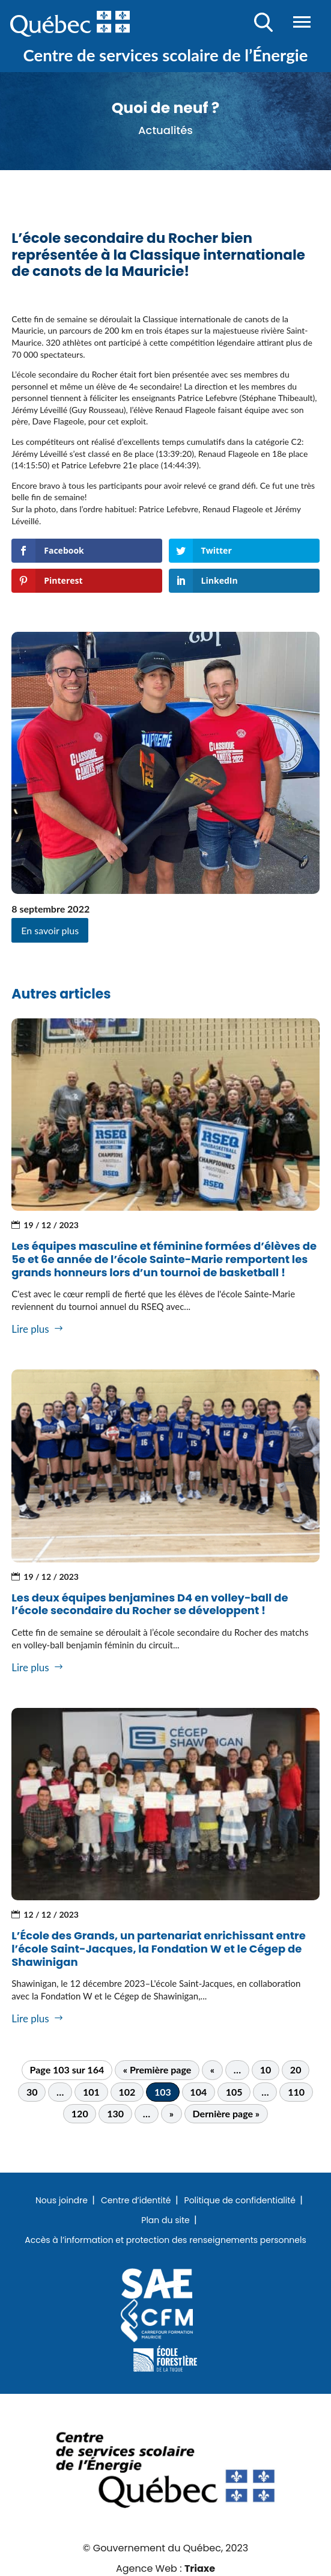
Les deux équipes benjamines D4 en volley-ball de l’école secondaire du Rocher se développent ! (149, 1604)
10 (266, 2069)
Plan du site (165, 2220)
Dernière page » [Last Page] (226, 2113)
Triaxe (199, 2568)
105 (234, 2091)
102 (126, 2091)
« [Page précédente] (212, 2069)
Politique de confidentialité (240, 2200)
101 (91, 2091)
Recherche (263, 22)
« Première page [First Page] (157, 2069)
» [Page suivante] (171, 2113)
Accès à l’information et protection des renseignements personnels (165, 2240)
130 (115, 2113)
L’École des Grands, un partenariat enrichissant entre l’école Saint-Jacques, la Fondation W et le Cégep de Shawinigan (158, 1948)
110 (296, 2091)
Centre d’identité (136, 2200)
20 (296, 2069)
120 (79, 2113)
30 (32, 2091)
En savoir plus (50, 930)
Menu (302, 22)
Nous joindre (61, 2200)
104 (198, 2091)
